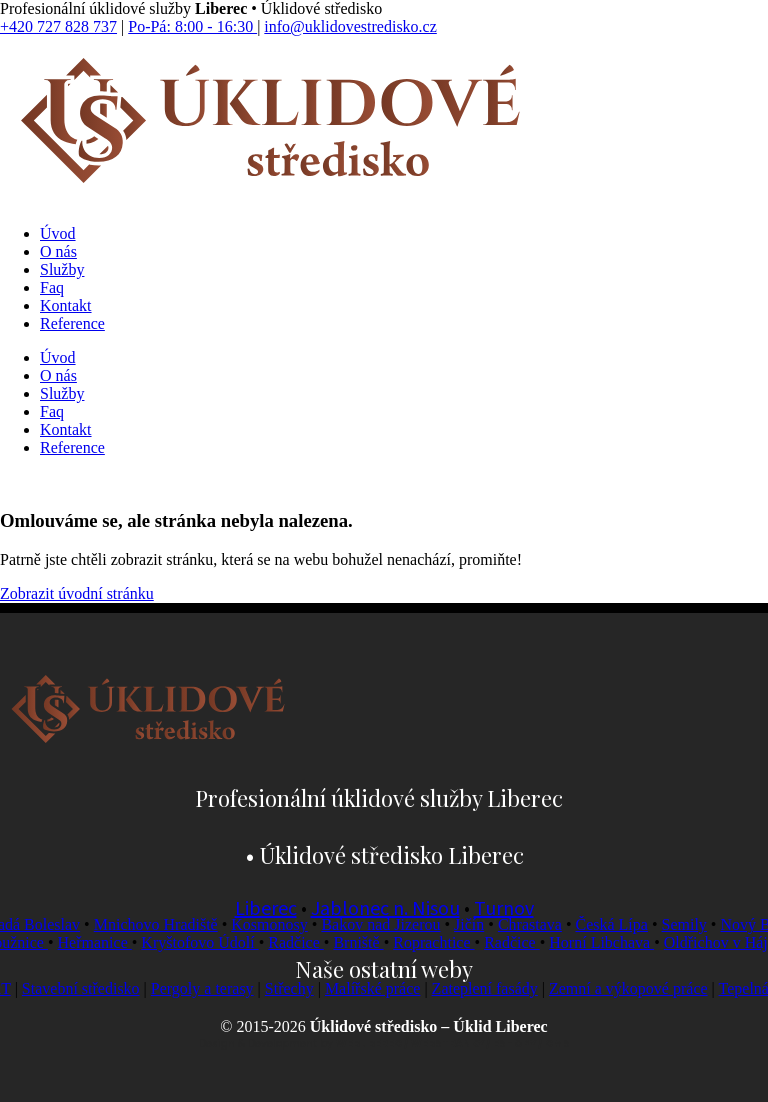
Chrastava (536, 924)
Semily (690, 924)
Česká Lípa (618, 924)
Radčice (304, 942)
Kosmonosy (276, 924)
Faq (52, 287)
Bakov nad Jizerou (387, 924)
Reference (72, 323)
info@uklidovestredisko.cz (350, 26)
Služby (62, 269)
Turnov (504, 909)
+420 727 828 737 (58, 26)
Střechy (299, 988)
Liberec (266, 909)
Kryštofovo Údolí (207, 942)
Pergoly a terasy (212, 988)
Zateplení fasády (495, 988)
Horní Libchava (609, 942)
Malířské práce (383, 988)
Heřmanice (102, 942)
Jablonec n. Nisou (385, 909)
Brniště (366, 942)
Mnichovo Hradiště (162, 924)
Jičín (476, 924)
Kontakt (66, 305)
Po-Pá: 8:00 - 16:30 (192, 26)
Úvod (58, 233)
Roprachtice (441, 942)
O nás (58, 251)
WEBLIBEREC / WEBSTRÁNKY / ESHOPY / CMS (453, 1043)
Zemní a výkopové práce (638, 988)
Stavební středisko (91, 988)
